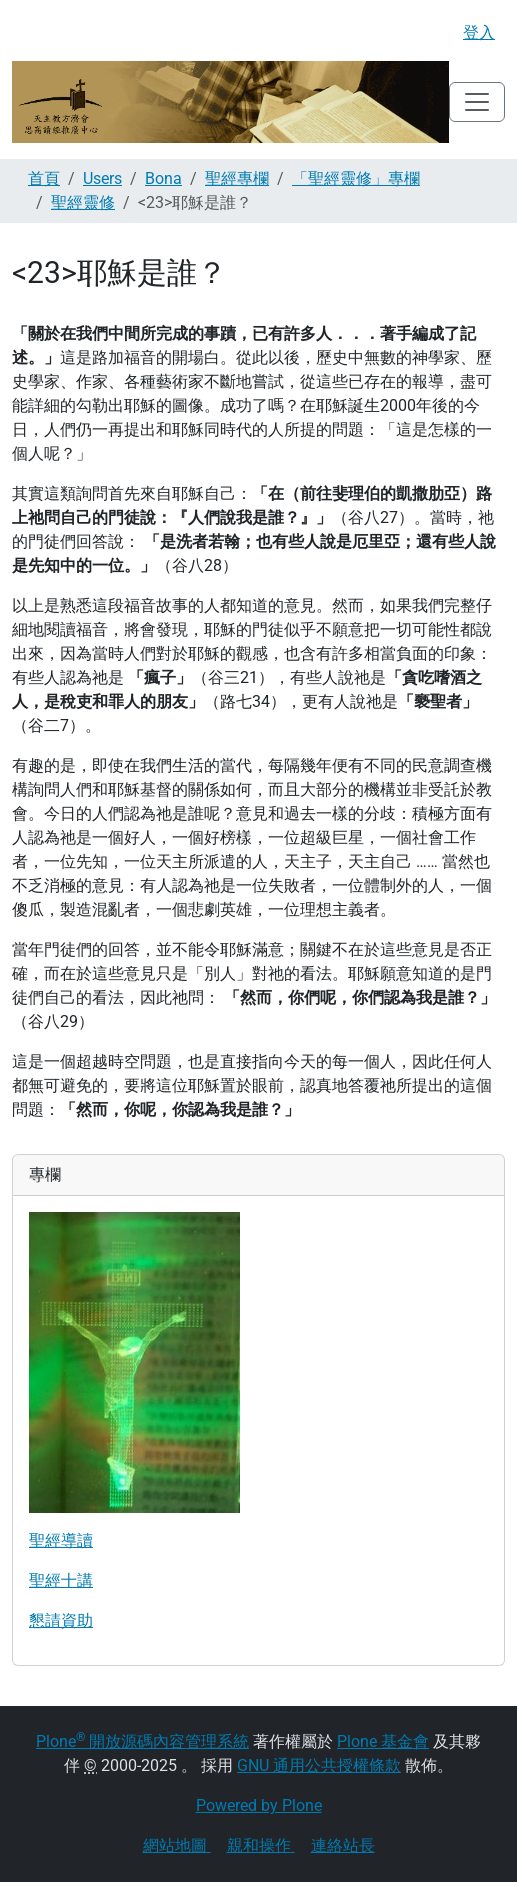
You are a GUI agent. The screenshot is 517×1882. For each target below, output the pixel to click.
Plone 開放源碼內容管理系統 (142, 1741)
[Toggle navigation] (477, 102)
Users (102, 178)
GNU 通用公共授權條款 (319, 1765)
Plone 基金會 (383, 1741)
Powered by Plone (259, 1805)
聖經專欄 (237, 178)
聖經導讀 (61, 1540)
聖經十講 (61, 1580)
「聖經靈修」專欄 (356, 178)
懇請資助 (61, 1620)
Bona (163, 178)
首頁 (44, 178)
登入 (479, 32)
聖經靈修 (83, 202)
